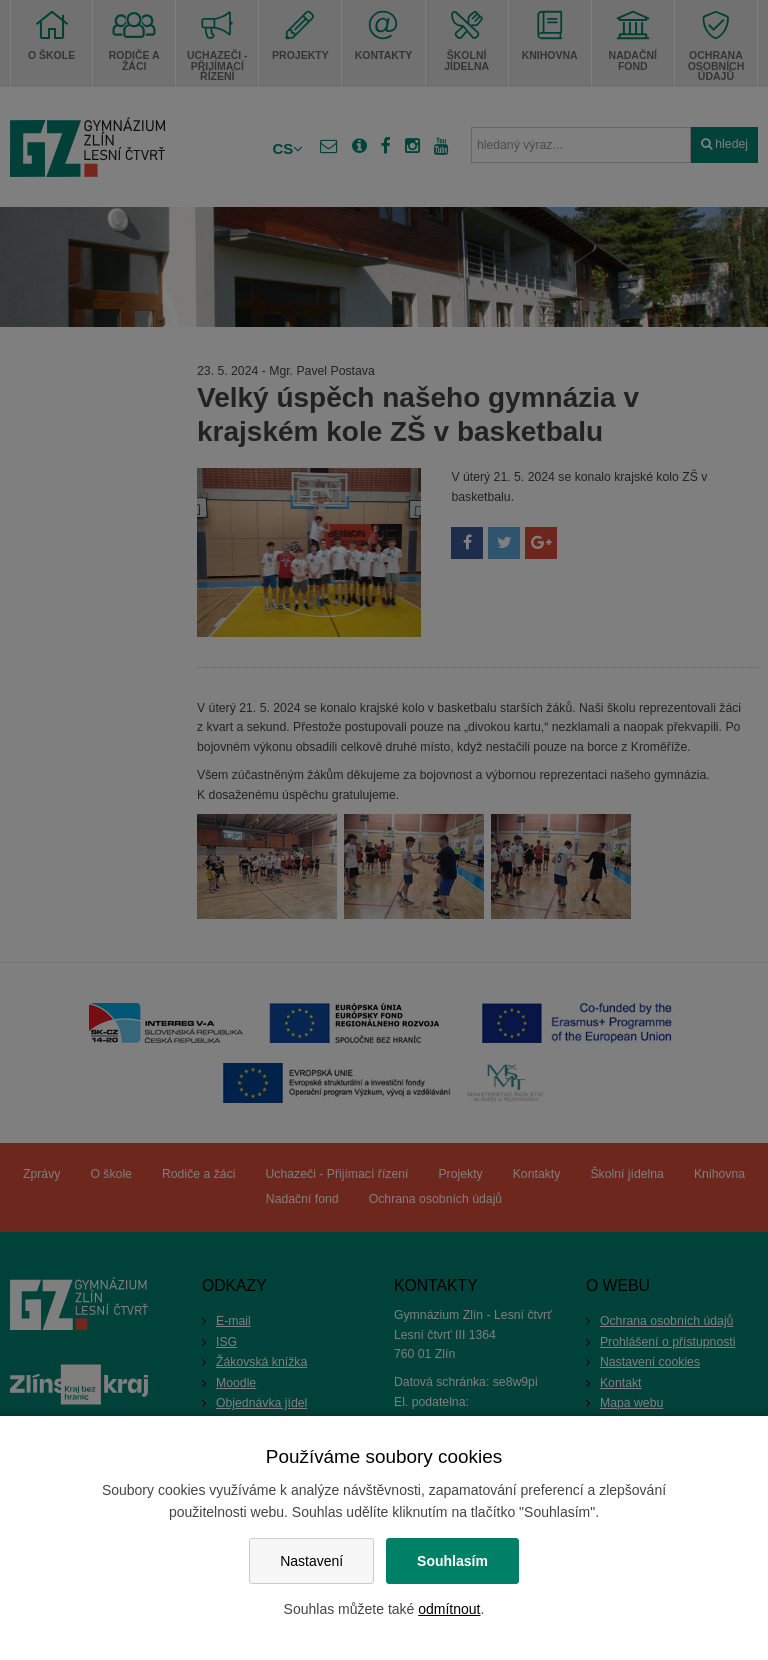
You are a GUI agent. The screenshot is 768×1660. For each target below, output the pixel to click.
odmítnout (449, 1609)
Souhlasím (452, 1561)
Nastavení (311, 1561)
